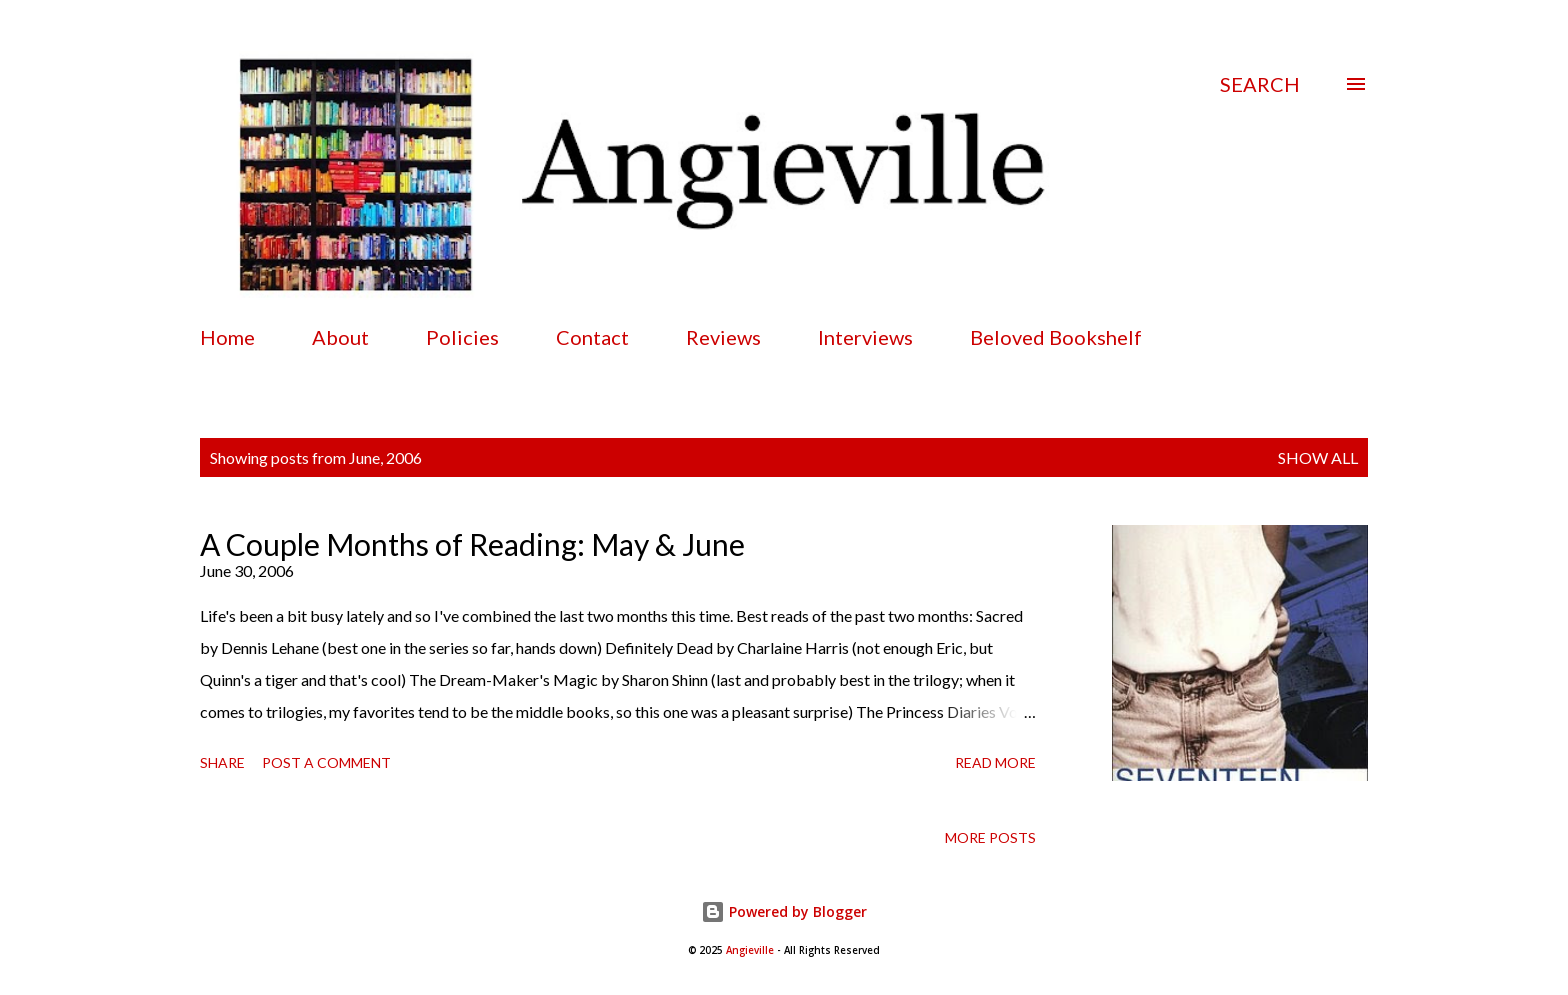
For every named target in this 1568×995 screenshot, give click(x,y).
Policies (462, 337)
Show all (1318, 457)
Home (227, 337)
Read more (995, 762)
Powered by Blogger (784, 911)
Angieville (750, 950)
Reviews (723, 337)
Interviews (865, 337)
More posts (990, 837)
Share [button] (222, 762)
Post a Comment (326, 762)
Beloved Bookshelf (1056, 337)
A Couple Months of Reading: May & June (472, 544)
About (340, 337)
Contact (592, 337)
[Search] (1260, 84)
